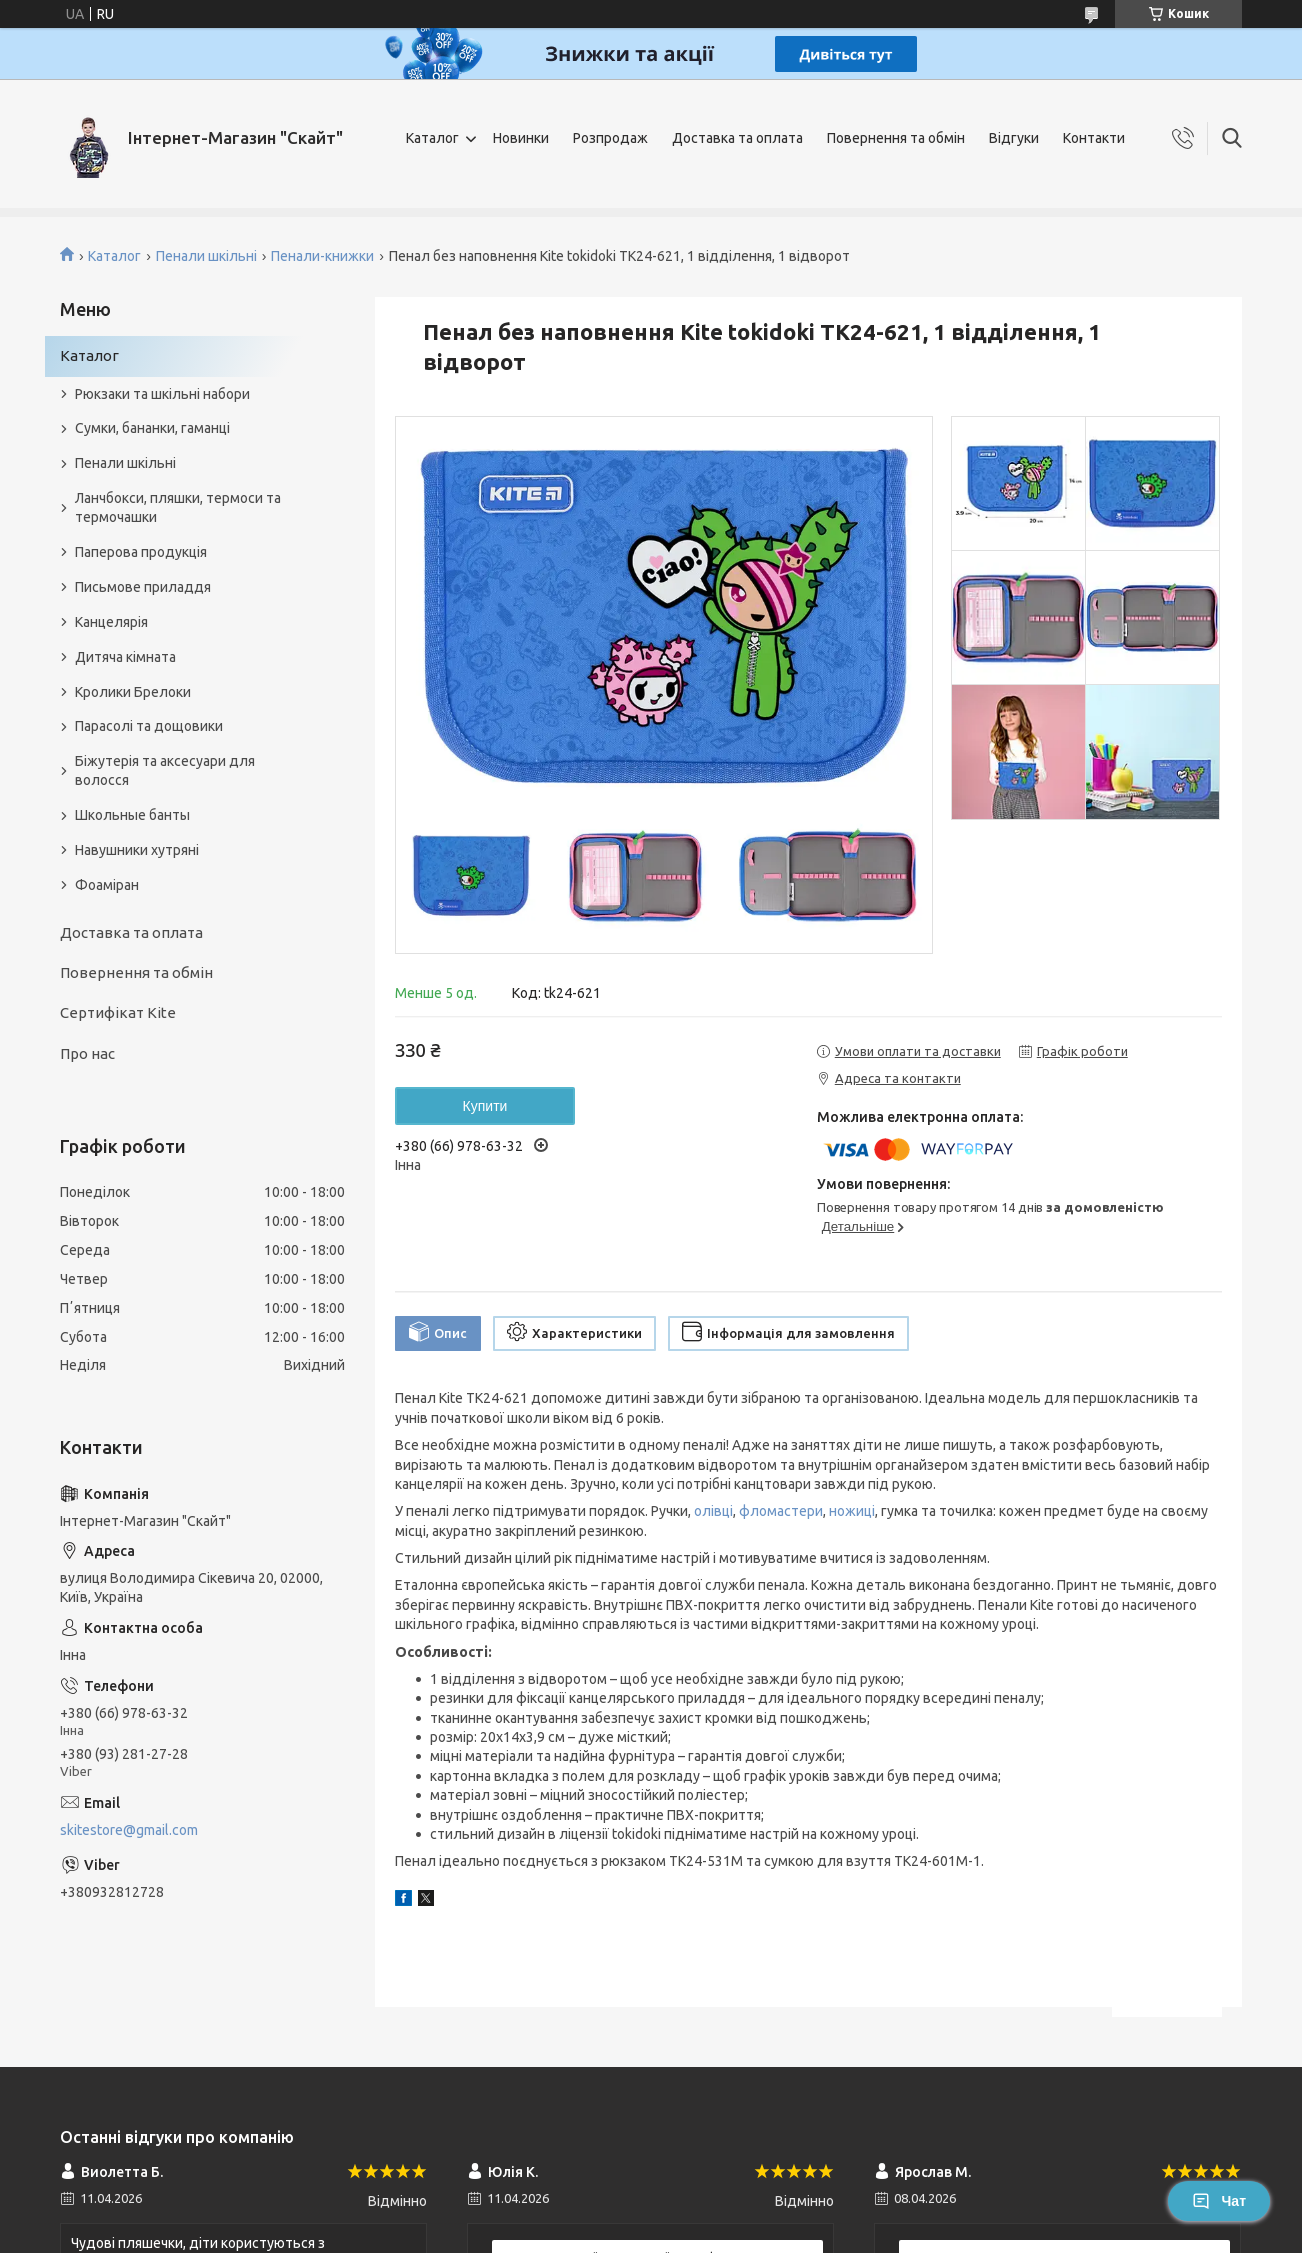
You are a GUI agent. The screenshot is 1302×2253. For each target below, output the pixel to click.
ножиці (852, 1511)
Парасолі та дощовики (149, 726)
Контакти (1094, 138)
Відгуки (1014, 138)
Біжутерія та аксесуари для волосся (165, 770)
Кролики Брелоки (133, 692)
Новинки (521, 138)
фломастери (781, 1511)
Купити (485, 1106)
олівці (713, 1511)
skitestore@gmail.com (129, 1830)
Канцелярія (111, 622)
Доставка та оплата (737, 138)
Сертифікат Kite (118, 1012)
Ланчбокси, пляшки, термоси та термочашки (178, 507)
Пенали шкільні (206, 256)
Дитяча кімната (125, 657)
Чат (1219, 2201)
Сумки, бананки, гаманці (152, 428)
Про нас (87, 1053)
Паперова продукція (141, 552)
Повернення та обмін (896, 138)
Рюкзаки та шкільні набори (162, 394)
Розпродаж (610, 138)
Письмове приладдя (143, 587)
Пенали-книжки (322, 256)
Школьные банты (132, 815)
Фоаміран (107, 885)
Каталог (432, 138)
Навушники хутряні (137, 850)
